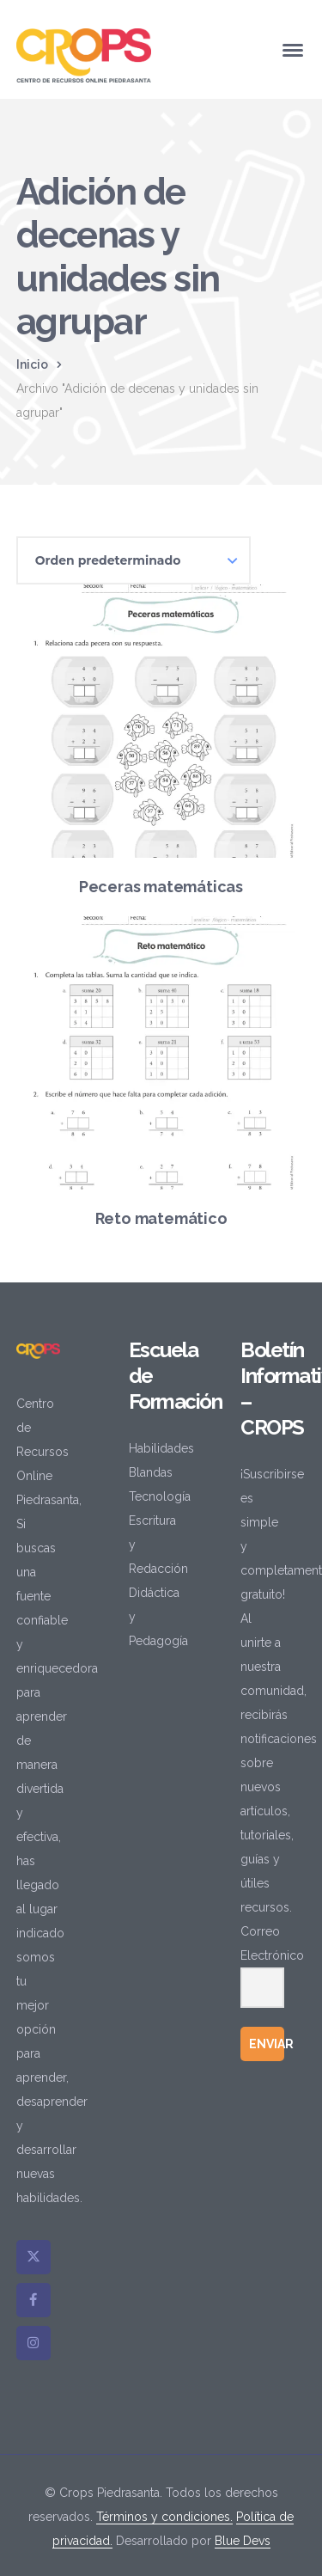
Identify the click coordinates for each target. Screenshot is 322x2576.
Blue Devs (242, 2541)
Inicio (32, 364)
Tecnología (160, 1496)
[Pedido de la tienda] (133, 560)
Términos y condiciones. (164, 2517)
